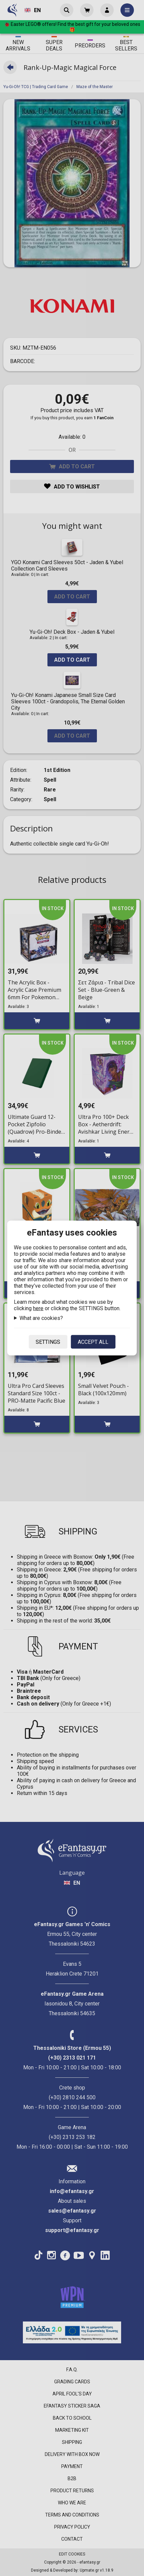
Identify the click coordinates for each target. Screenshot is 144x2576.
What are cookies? (41, 1318)
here (38, 1308)
